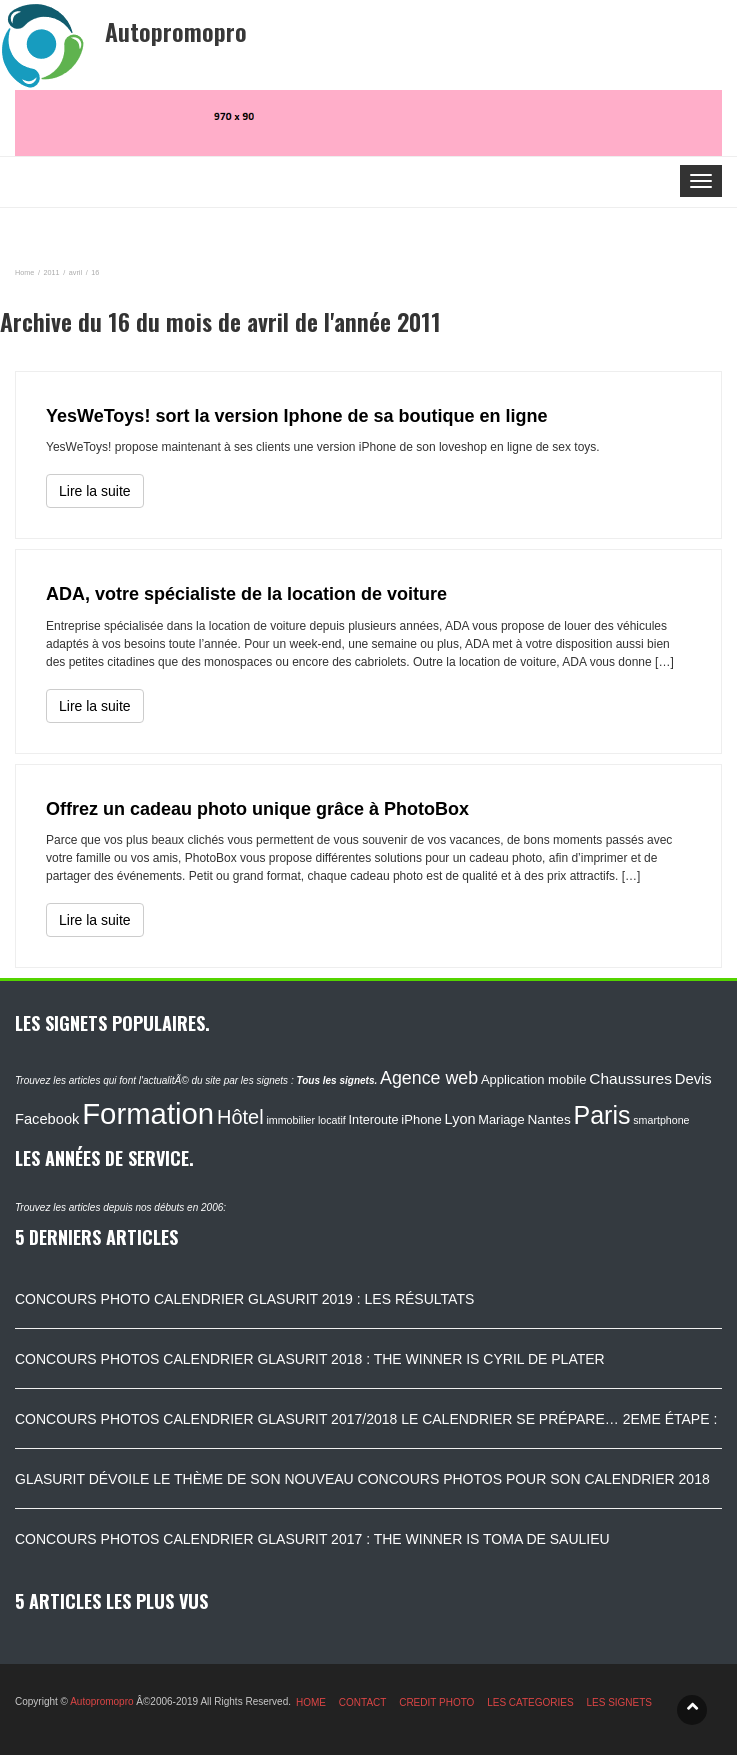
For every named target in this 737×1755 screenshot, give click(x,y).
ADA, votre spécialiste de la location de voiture (246, 594)
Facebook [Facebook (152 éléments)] (47, 1119)
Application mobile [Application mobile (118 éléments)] (534, 1079)
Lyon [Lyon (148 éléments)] (460, 1119)
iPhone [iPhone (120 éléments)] (421, 1119)
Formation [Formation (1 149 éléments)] (148, 1113)
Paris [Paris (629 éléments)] (602, 1115)
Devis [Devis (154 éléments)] (693, 1079)
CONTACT (363, 1702)
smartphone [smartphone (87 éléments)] (661, 1120)
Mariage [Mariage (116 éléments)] (501, 1119)
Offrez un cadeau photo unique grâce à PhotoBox (257, 809)
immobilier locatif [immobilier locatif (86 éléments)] (305, 1120)
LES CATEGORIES (530, 1702)
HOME (311, 1702)
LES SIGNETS (619, 1702)
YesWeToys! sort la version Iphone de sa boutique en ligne (296, 416)
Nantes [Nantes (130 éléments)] (548, 1119)
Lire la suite (95, 491)
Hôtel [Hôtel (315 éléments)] (240, 1117)
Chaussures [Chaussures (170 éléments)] (630, 1078)
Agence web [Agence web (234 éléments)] (429, 1078)
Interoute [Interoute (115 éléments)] (374, 1120)
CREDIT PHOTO (436, 1702)
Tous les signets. (336, 1080)
